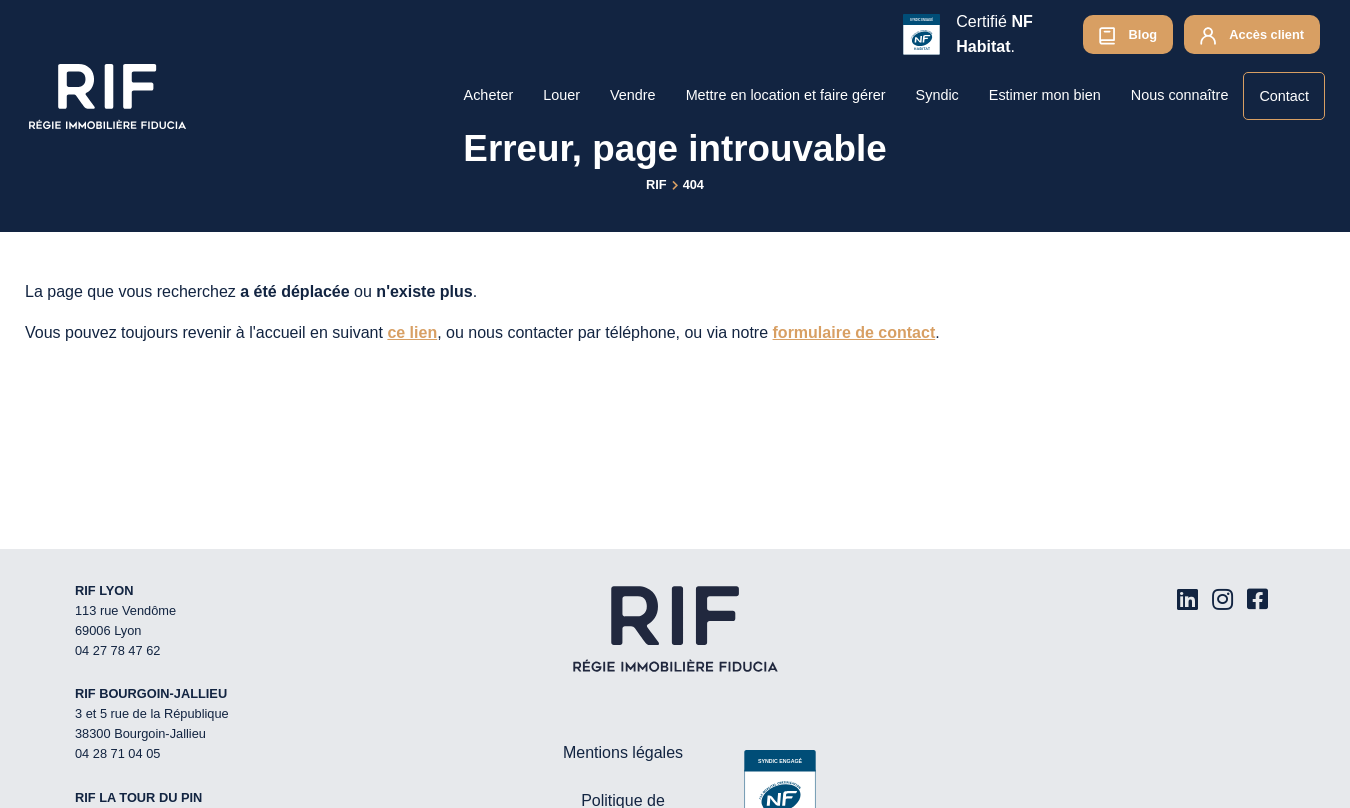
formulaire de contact (854, 332)
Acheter (489, 95)
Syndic (937, 95)
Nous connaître (1180, 95)
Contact (1284, 96)
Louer (561, 95)
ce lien (412, 332)
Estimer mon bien (1045, 95)
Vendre (633, 95)
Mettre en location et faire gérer (786, 95)
